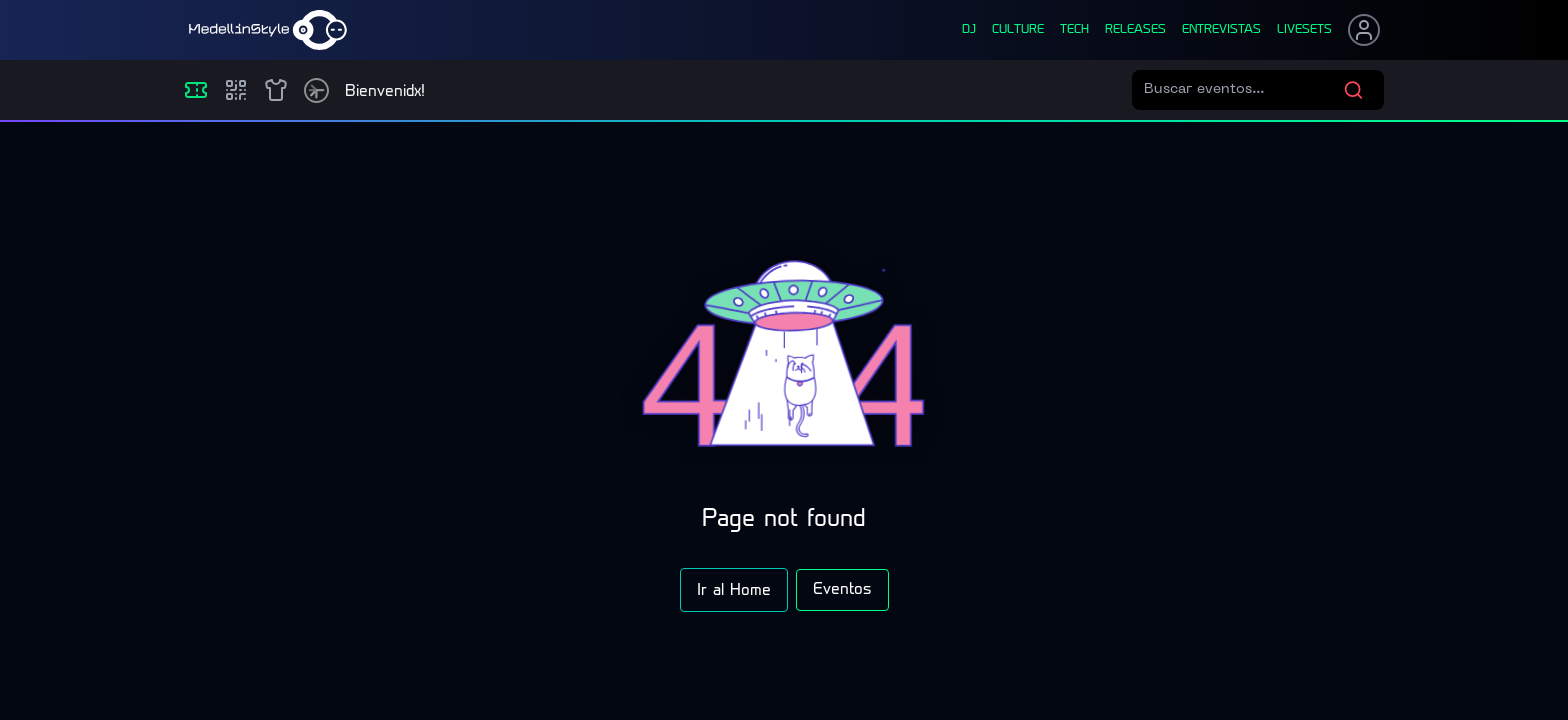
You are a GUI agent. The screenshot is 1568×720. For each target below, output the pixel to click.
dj (969, 30)
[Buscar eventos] (1243, 90)
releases (1135, 30)
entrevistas (1221, 30)
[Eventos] (196, 90)
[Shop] (276, 90)
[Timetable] (316, 90)
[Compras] (236, 90)
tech (1074, 30)
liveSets (1304, 30)
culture (1018, 30)
